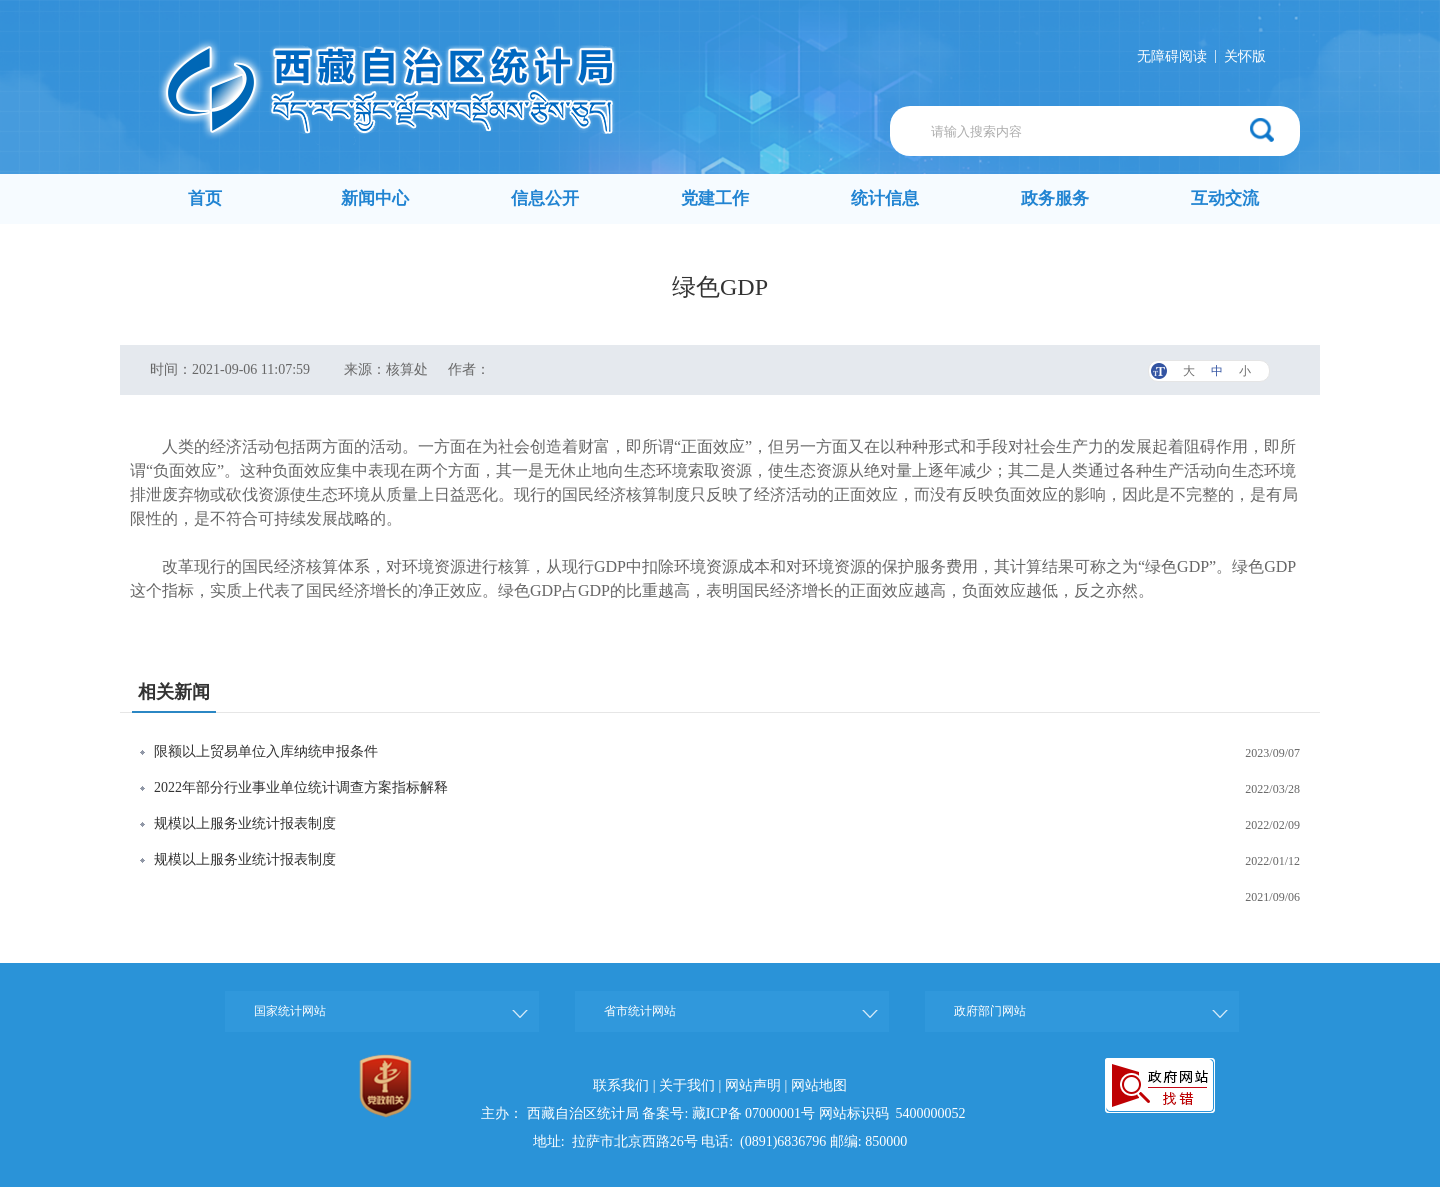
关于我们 (687, 1085)
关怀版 (1245, 56)
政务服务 (1055, 198)
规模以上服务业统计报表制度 (245, 823)
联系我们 (621, 1085)
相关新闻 (174, 692)
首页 (205, 198)
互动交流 (1225, 198)
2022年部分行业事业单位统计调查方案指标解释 (301, 787)
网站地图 (819, 1085)
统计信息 (885, 198)
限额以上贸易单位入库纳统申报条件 (266, 751)
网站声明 (753, 1085)
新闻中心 (375, 198)
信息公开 (545, 198)
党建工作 (715, 198)
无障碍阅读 (1172, 56)
